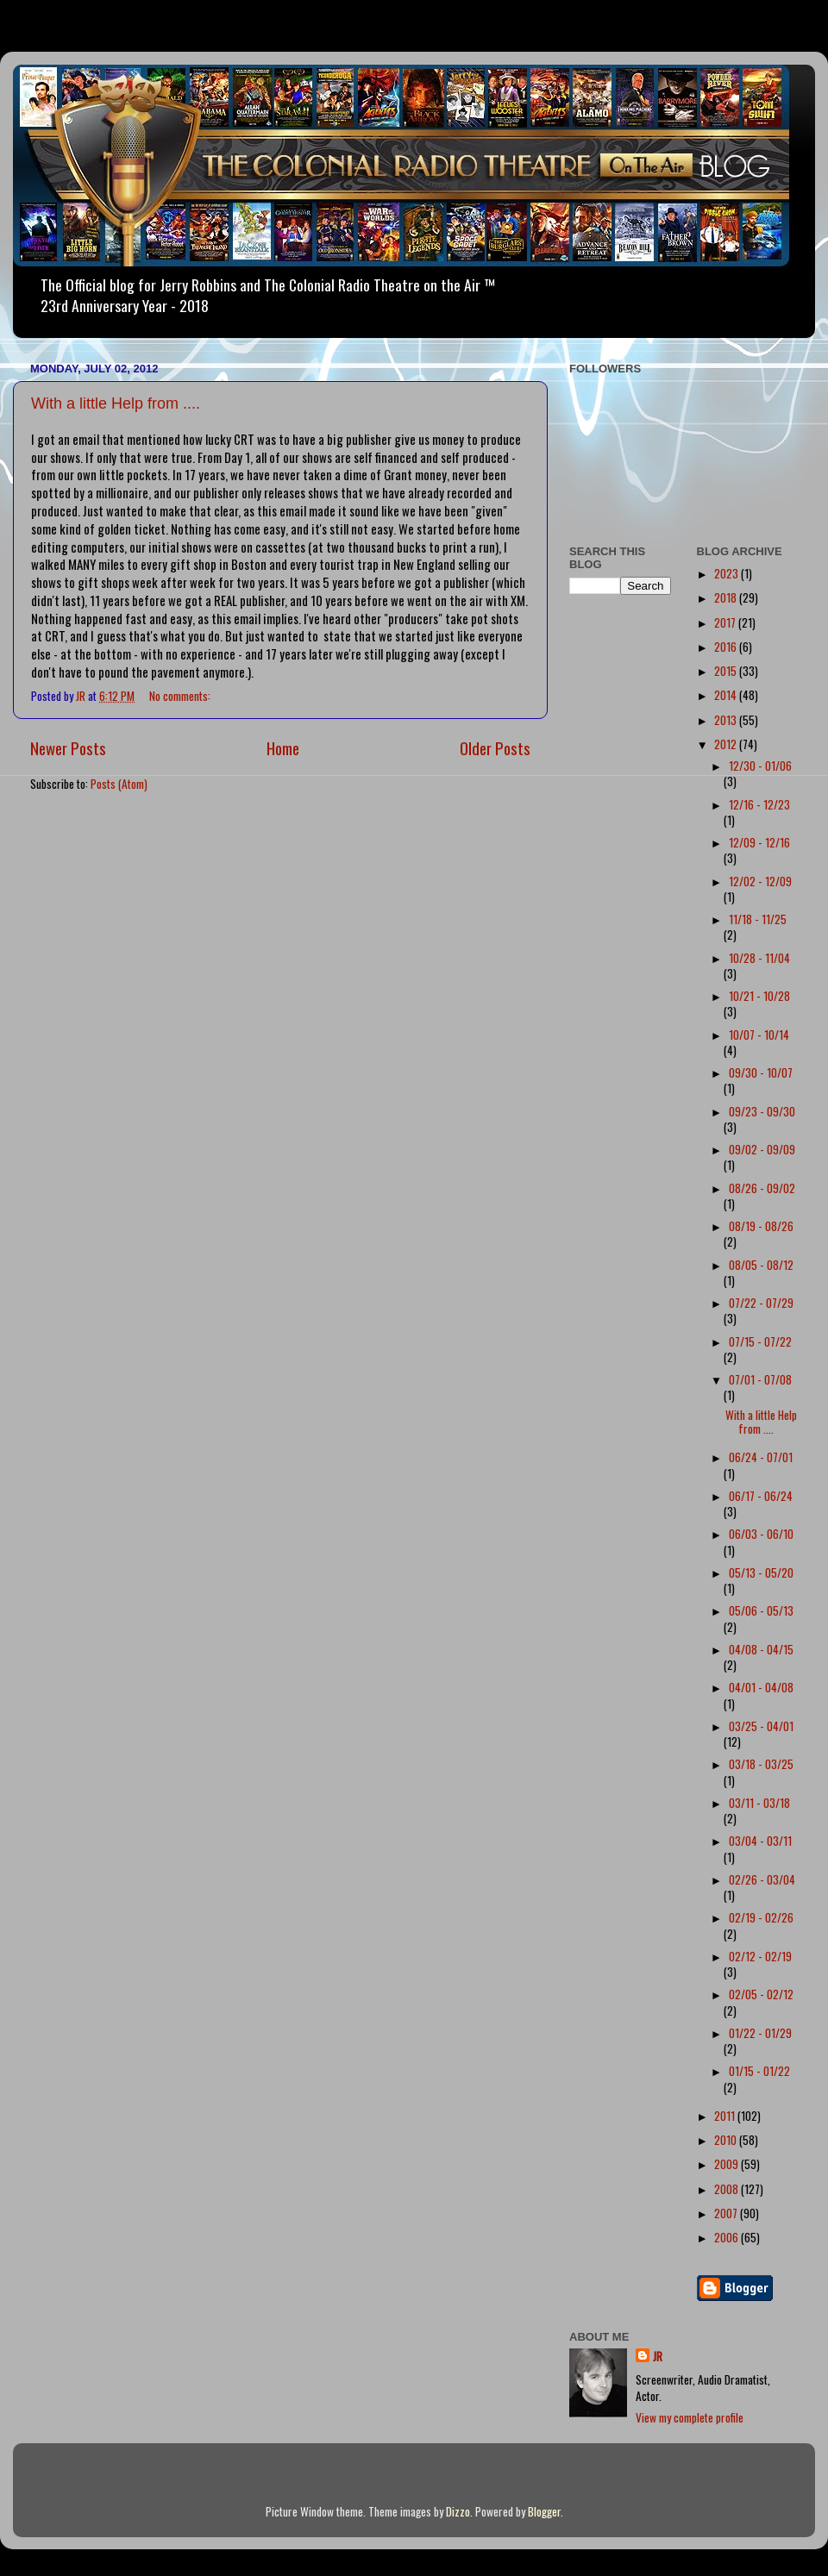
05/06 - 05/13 (761, 1610)
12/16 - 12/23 (759, 804)
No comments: (181, 695)
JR (657, 2356)
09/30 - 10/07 (761, 1072)
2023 (727, 573)
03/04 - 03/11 (760, 1840)
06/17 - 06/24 (761, 1495)
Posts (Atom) (119, 783)
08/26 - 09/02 (762, 1188)
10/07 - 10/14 (759, 1034)
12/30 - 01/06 (760, 765)
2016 (726, 646)
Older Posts (495, 747)
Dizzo (458, 2511)
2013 (726, 719)
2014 (726, 694)
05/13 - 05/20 (761, 1572)
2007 (727, 2213)
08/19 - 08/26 (761, 1226)
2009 (727, 2164)
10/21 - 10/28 (759, 995)
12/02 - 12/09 (760, 881)
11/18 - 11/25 (758, 919)
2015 (726, 670)
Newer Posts (68, 747)
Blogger (544, 2511)
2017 (726, 622)
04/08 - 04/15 (761, 1649)
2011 (725, 2115)
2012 (726, 744)
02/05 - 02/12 (761, 1994)
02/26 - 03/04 (762, 1879)
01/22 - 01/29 (760, 2032)
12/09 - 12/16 (759, 842)
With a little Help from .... (115, 403)
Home (283, 747)
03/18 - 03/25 (761, 1764)
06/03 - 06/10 (761, 1533)
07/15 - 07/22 (760, 1341)
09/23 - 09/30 (762, 1111)
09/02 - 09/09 (762, 1149)
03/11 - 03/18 (759, 1802)
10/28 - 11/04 (759, 957)
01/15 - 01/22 (759, 2070)
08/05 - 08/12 (761, 1264)
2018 (726, 597)
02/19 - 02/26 (761, 1917)
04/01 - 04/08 (761, 1687)
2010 (726, 2139)
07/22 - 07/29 (761, 1302)
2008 (727, 2189)
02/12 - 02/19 (760, 1956)
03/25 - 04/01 (761, 1726)
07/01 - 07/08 (760, 1379)
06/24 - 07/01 (761, 1457)
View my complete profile (689, 2417)
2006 (727, 2237)
